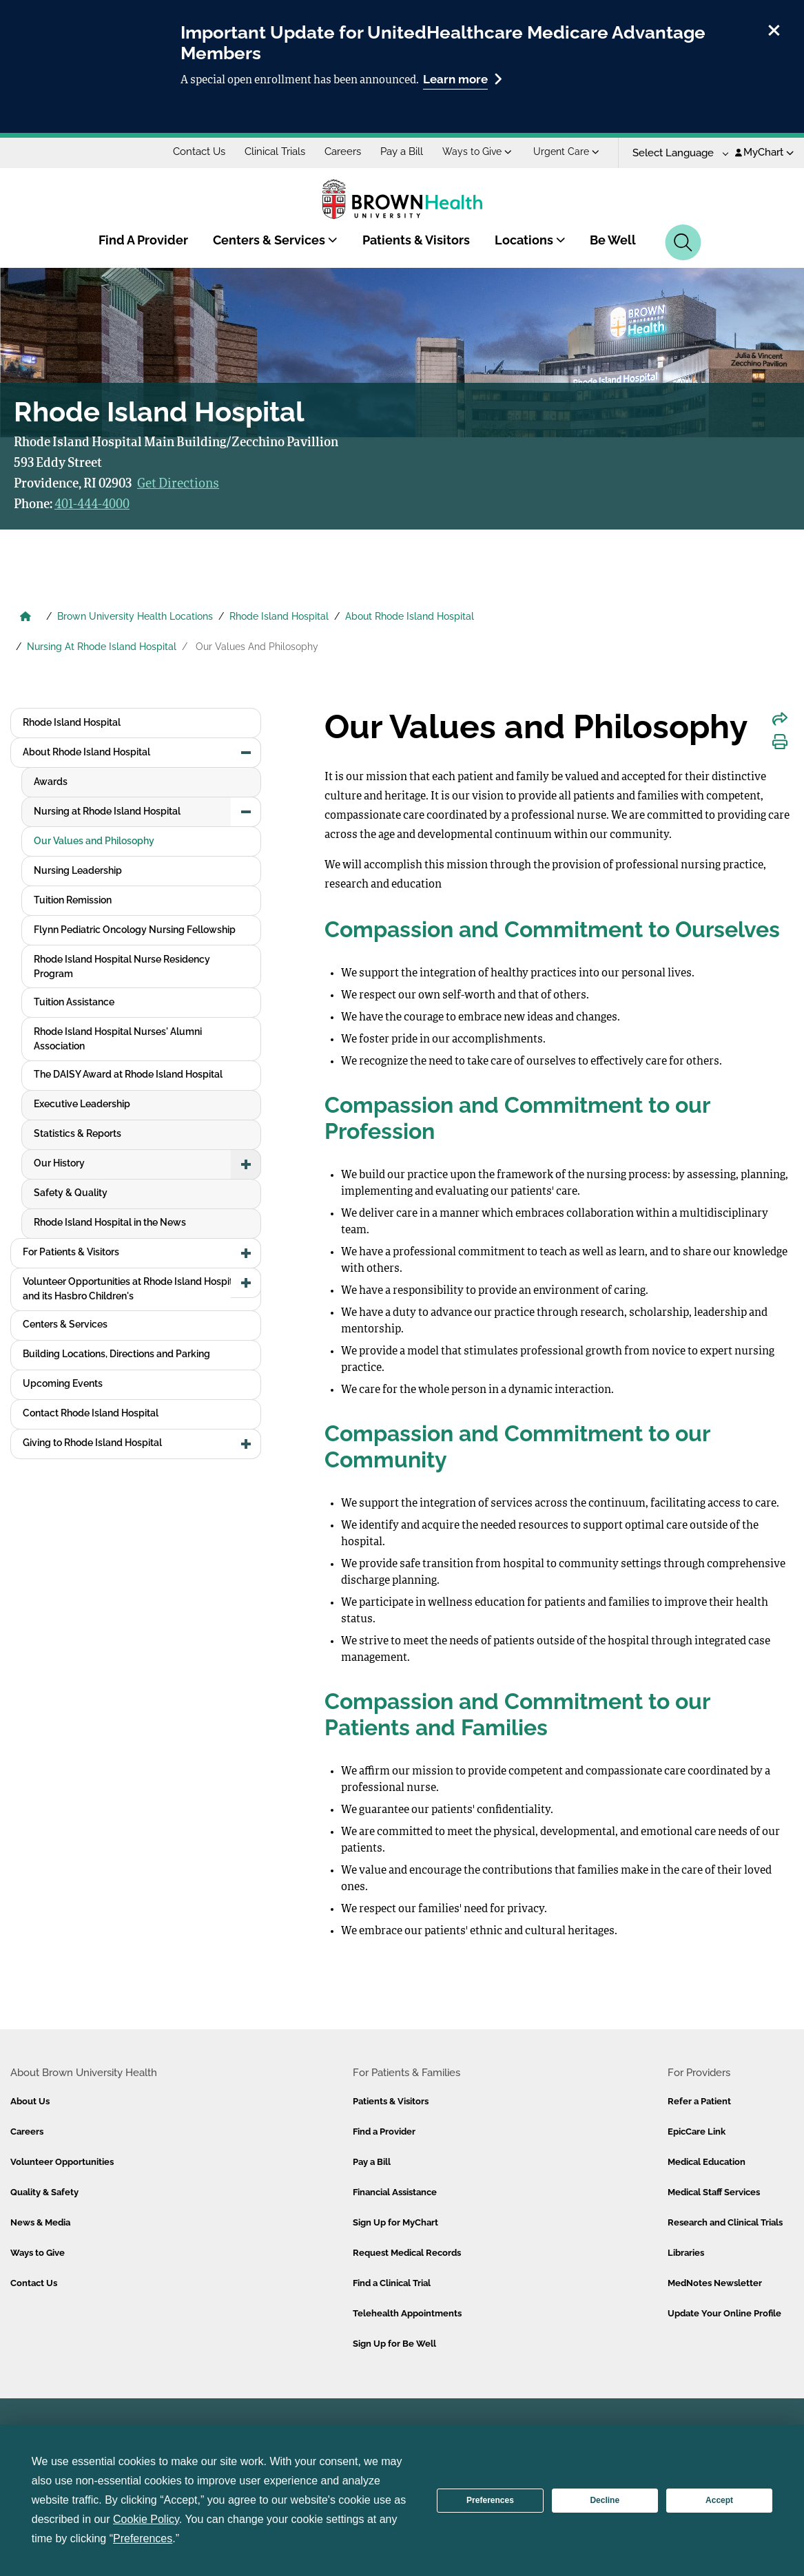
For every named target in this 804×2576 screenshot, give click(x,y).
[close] (774, 28)
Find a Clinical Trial (392, 2283)
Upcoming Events (63, 1383)
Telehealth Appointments (407, 2313)
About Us (30, 2101)
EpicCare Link (696, 2131)
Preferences (490, 2500)
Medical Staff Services (714, 2192)
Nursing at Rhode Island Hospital (107, 811)
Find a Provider (384, 2131)
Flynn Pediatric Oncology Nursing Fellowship (135, 929)
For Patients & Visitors (71, 1251)
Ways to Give (477, 151)
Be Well (613, 240)
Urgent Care (566, 151)
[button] (246, 752)
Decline (604, 2500)
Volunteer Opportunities (62, 2162)
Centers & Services (275, 240)
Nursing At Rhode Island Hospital (101, 646)
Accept (719, 2500)
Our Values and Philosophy (94, 840)
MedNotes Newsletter (715, 2283)
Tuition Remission (73, 899)
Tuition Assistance (74, 1001)
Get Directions (178, 484)
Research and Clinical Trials (725, 2222)
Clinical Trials (275, 151)
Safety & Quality (70, 1192)
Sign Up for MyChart (395, 2222)
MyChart (764, 152)
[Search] (683, 242)
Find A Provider (143, 240)
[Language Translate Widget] (675, 153)
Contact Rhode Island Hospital (90, 1412)
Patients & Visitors (416, 240)
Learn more (462, 79)
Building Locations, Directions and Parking (116, 1353)
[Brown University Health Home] (25, 618)
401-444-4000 (92, 505)
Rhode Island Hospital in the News (110, 1222)
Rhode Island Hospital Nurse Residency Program (122, 966)
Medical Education (706, 2162)
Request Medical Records (407, 2253)
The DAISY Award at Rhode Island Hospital (128, 1074)
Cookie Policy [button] (146, 2519)
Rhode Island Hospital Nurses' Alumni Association (118, 1038)
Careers (342, 151)
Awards (51, 781)
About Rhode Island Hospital (409, 616)
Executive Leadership (82, 1103)
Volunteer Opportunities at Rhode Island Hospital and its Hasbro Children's (132, 1288)
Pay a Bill (401, 151)
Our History (59, 1163)
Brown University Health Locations (135, 616)
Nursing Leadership (78, 870)
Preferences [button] (142, 2538)
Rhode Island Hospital (279, 616)
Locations (530, 240)
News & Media (40, 2222)
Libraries (686, 2253)
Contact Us (199, 151)
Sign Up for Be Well (394, 2343)
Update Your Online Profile (724, 2313)
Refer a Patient (699, 2101)
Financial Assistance (395, 2192)
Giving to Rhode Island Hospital (92, 1442)
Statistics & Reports (77, 1133)
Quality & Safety (44, 2192)
